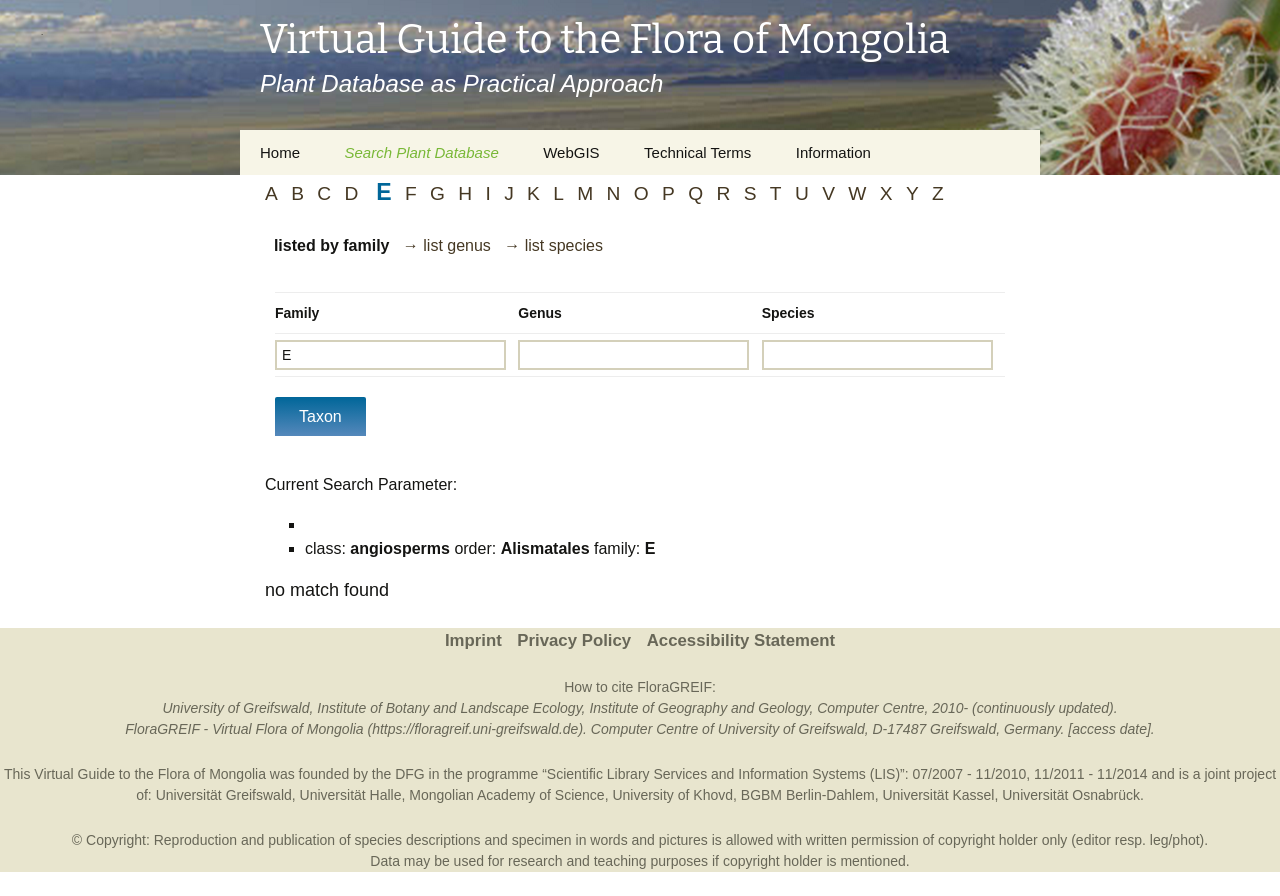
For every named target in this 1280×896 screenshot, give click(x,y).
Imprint (473, 640)
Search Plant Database (421, 152)
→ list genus (447, 245)
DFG (410, 774)
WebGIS (571, 152)
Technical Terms (697, 152)
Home (280, 152)
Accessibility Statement (741, 640)
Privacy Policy (574, 640)
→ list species (553, 245)
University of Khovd (672, 795)
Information (833, 152)
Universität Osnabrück (1071, 795)
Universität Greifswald (224, 795)
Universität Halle (351, 795)
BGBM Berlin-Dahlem (808, 795)
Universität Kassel (938, 795)
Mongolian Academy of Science (506, 795)
